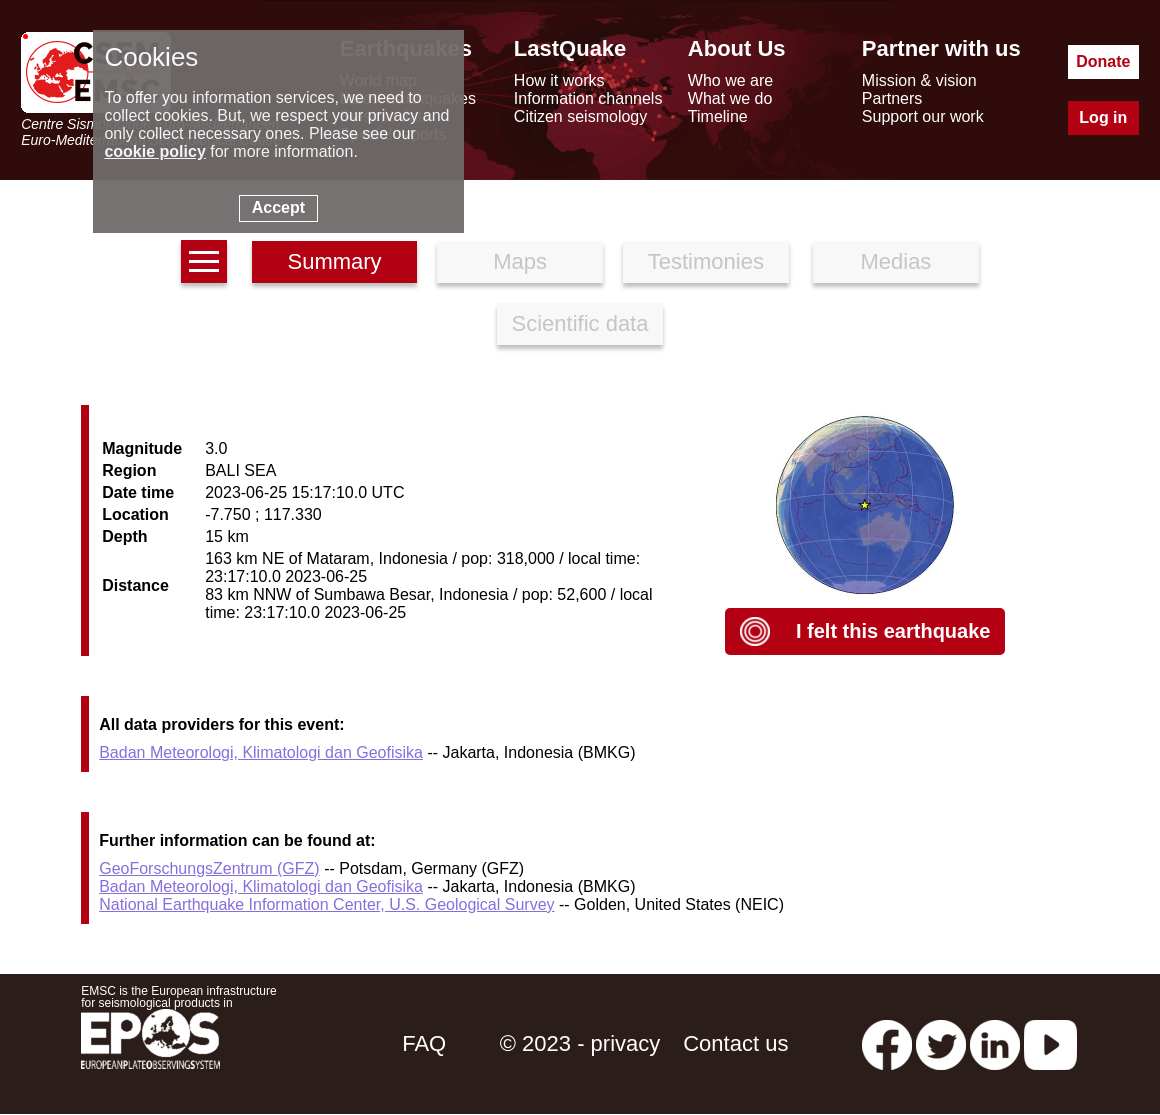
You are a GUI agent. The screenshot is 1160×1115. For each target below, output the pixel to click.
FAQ (424, 1043)
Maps (520, 261)
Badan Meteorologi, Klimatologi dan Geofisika (261, 752)
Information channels (588, 98)
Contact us (735, 1043)
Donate (1103, 61)
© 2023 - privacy (580, 1043)
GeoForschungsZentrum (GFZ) (209, 868)
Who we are (730, 80)
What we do (730, 98)
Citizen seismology (580, 116)
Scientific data (580, 323)
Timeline (718, 116)
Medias (895, 261)
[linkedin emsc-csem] (995, 1043)
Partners (892, 98)
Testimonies (706, 261)
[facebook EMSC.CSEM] (887, 1043)
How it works (559, 80)
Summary (334, 261)
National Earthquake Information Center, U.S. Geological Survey (326, 904)
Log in (1103, 117)
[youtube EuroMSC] (1050, 1043)
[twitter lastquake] (941, 1043)
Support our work (923, 116)
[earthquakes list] (204, 261)
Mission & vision (919, 80)
